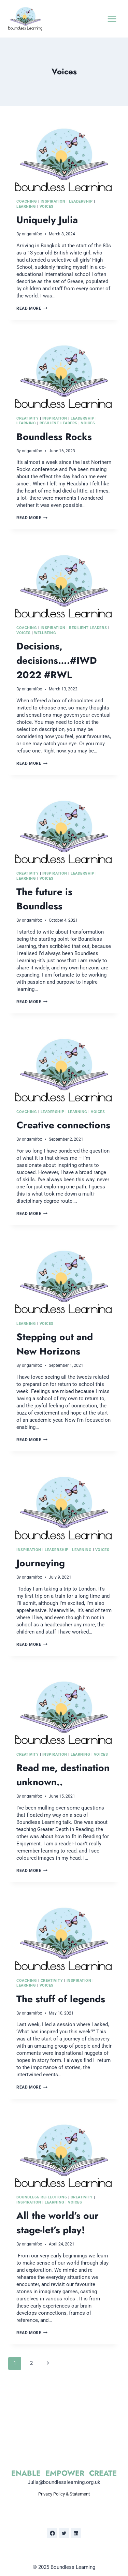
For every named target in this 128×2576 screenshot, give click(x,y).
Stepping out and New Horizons (54, 1344)
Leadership (81, 201)
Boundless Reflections (41, 2197)
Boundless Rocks (54, 437)
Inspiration (53, 201)
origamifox (32, 234)
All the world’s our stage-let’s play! (57, 2223)
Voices (47, 206)
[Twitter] (64, 2533)
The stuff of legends (60, 1999)
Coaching (26, 201)
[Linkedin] (76, 2533)
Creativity (27, 418)
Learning (26, 206)
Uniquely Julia (47, 220)
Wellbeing (45, 633)
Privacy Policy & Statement (64, 2494)
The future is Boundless (44, 899)
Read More (31, 308)
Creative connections (63, 1125)
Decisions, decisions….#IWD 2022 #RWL (56, 660)
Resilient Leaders (58, 423)
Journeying (40, 1563)
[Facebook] (52, 2533)
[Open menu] (112, 19)
